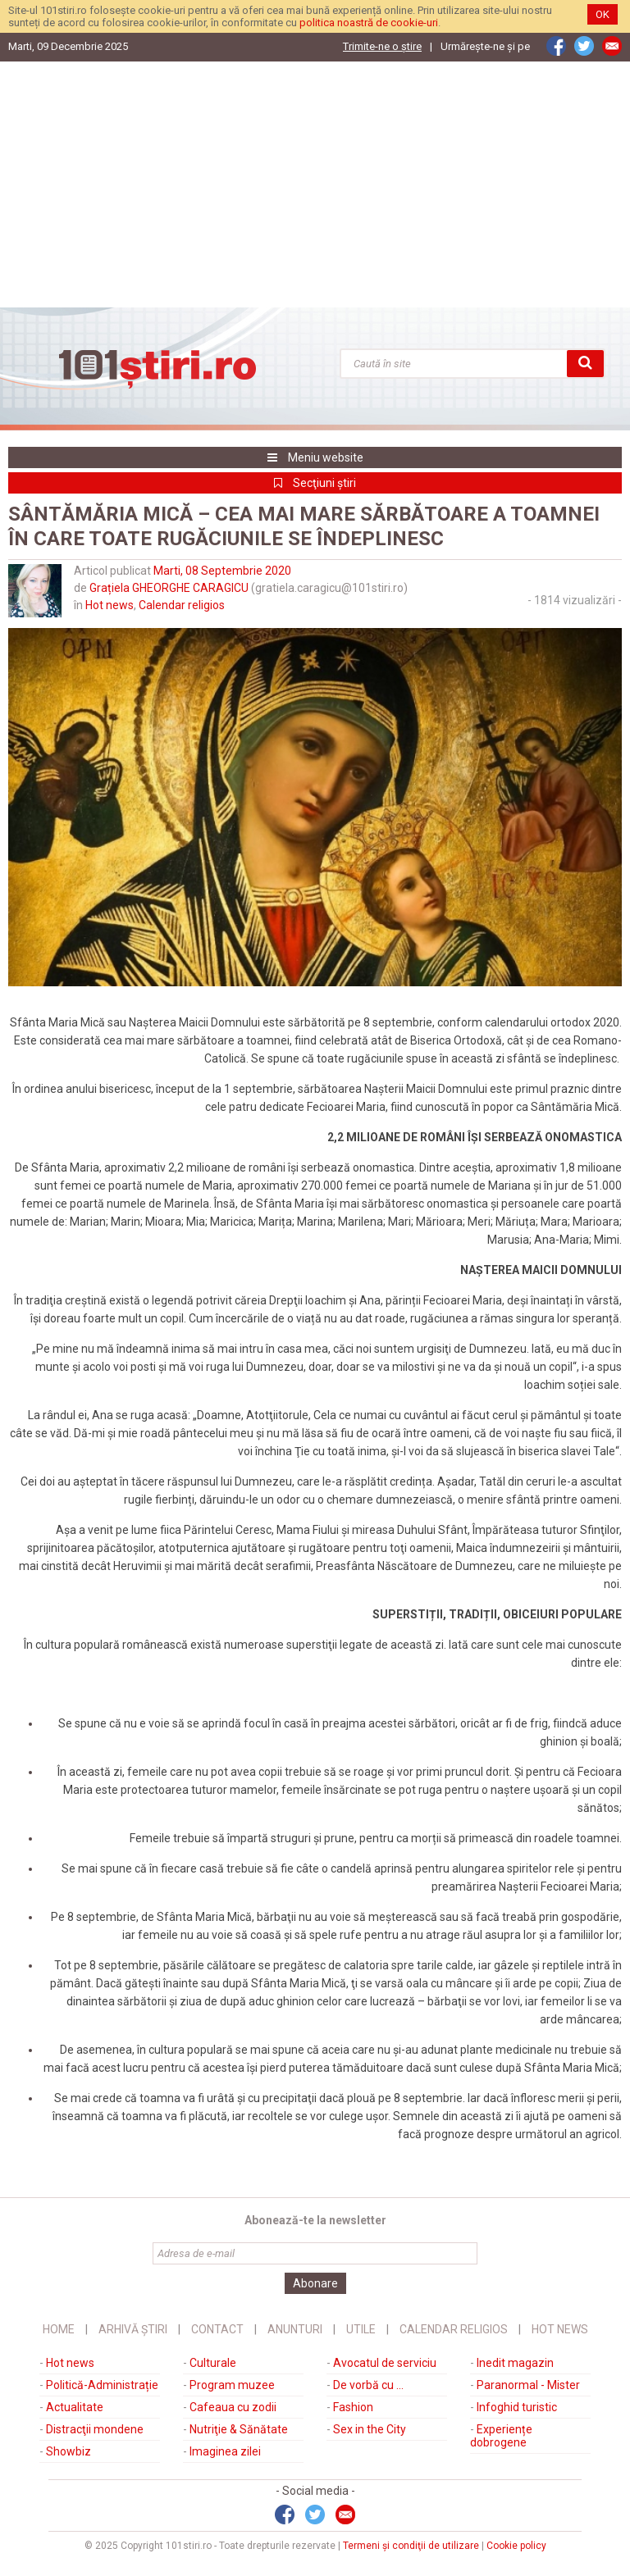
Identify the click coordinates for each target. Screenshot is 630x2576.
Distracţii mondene (95, 2429)
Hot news (109, 605)
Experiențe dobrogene (501, 2436)
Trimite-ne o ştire (382, 46)
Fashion (353, 2407)
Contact (217, 2329)
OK (602, 14)
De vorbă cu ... (368, 2385)
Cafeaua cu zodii (232, 2407)
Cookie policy (516, 2545)
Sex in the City (369, 2429)
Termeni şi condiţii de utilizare (411, 2545)
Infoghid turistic (517, 2407)
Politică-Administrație (102, 2385)
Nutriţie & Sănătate (238, 2429)
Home (59, 2329)
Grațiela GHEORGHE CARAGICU (169, 587)
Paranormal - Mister (528, 2385)
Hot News (560, 2329)
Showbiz (68, 2451)
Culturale (212, 2362)
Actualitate (74, 2407)
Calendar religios (182, 605)
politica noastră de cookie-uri (368, 22)
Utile (361, 2329)
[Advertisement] (315, 184)
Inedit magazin (515, 2362)
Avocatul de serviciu (384, 2362)
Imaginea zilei (225, 2451)
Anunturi (294, 2329)
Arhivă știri (132, 2329)
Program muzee (232, 2385)
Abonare (315, 2283)
